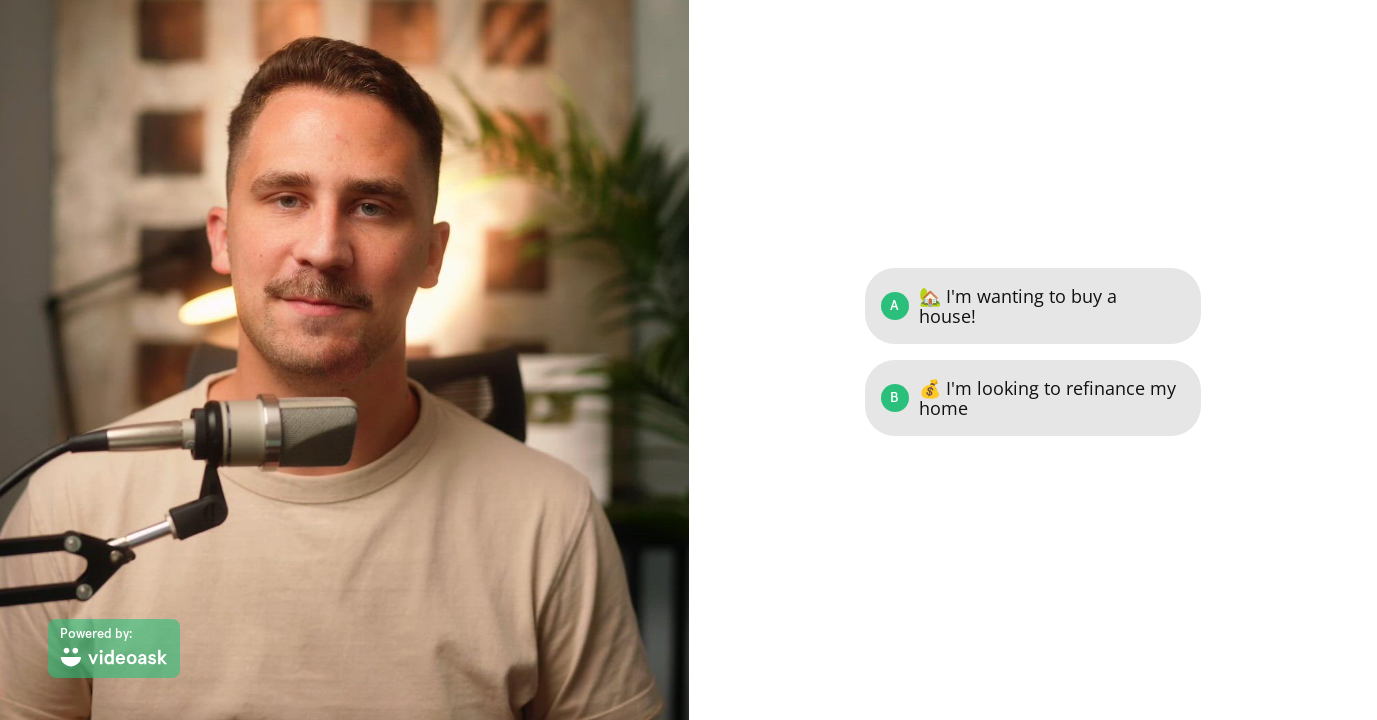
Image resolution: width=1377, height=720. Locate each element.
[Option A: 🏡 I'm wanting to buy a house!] (1033, 306)
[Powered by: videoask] (114, 648)
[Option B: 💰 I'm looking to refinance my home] (1033, 398)
